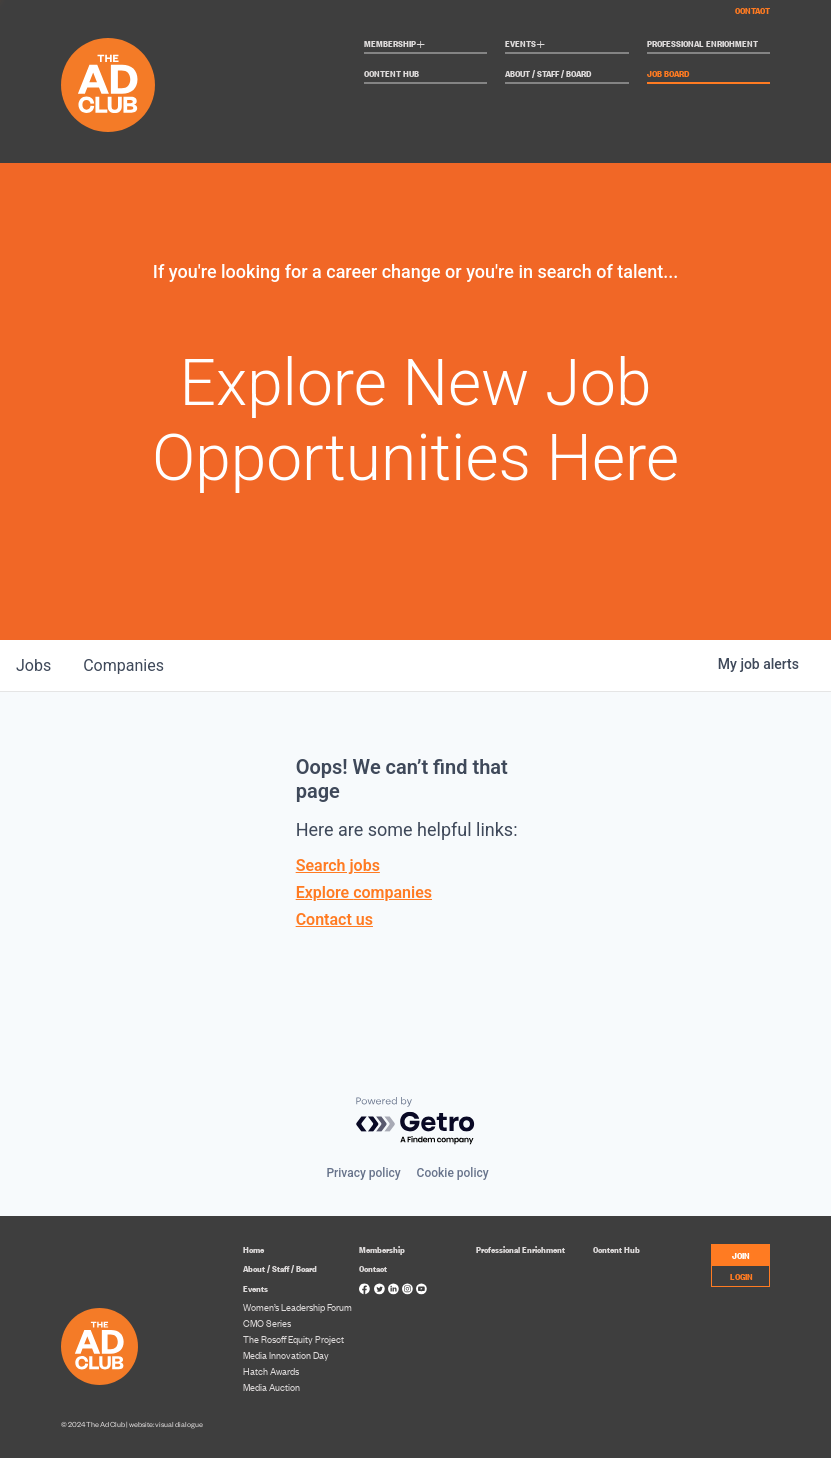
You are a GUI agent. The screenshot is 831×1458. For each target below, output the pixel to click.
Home (253, 1249)
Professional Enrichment (702, 44)
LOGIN (741, 1275)
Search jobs (338, 865)
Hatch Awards (271, 1371)
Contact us (334, 919)
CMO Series (267, 1323)
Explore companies (364, 892)
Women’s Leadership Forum (297, 1307)
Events (525, 44)
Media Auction (271, 1387)
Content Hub (391, 74)
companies (123, 665)
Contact (752, 10)
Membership (394, 44)
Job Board (668, 74)
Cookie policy (453, 1173)
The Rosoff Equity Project (293, 1339)
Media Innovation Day (286, 1355)
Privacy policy (363, 1173)
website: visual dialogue (166, 1424)
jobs (33, 665)
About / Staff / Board (548, 74)
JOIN (741, 1254)
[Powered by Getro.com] (416, 1121)
